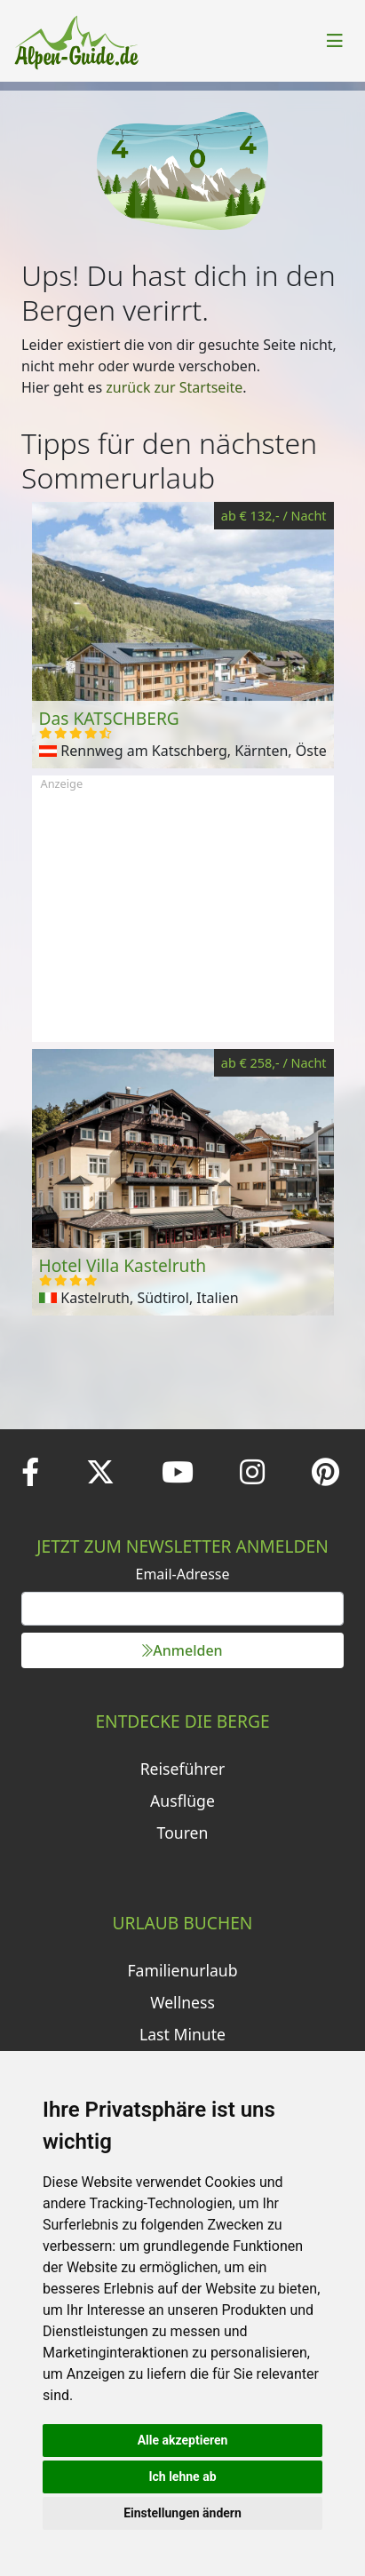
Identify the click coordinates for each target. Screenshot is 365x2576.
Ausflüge (182, 1800)
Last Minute (182, 2034)
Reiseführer (183, 1768)
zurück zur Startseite (174, 387)
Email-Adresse (183, 1574)
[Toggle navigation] (334, 41)
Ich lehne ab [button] (182, 2476)
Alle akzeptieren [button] (183, 2440)
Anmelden (182, 1650)
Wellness (182, 2002)
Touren (183, 1832)
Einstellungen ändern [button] (182, 2513)
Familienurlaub (182, 1970)
